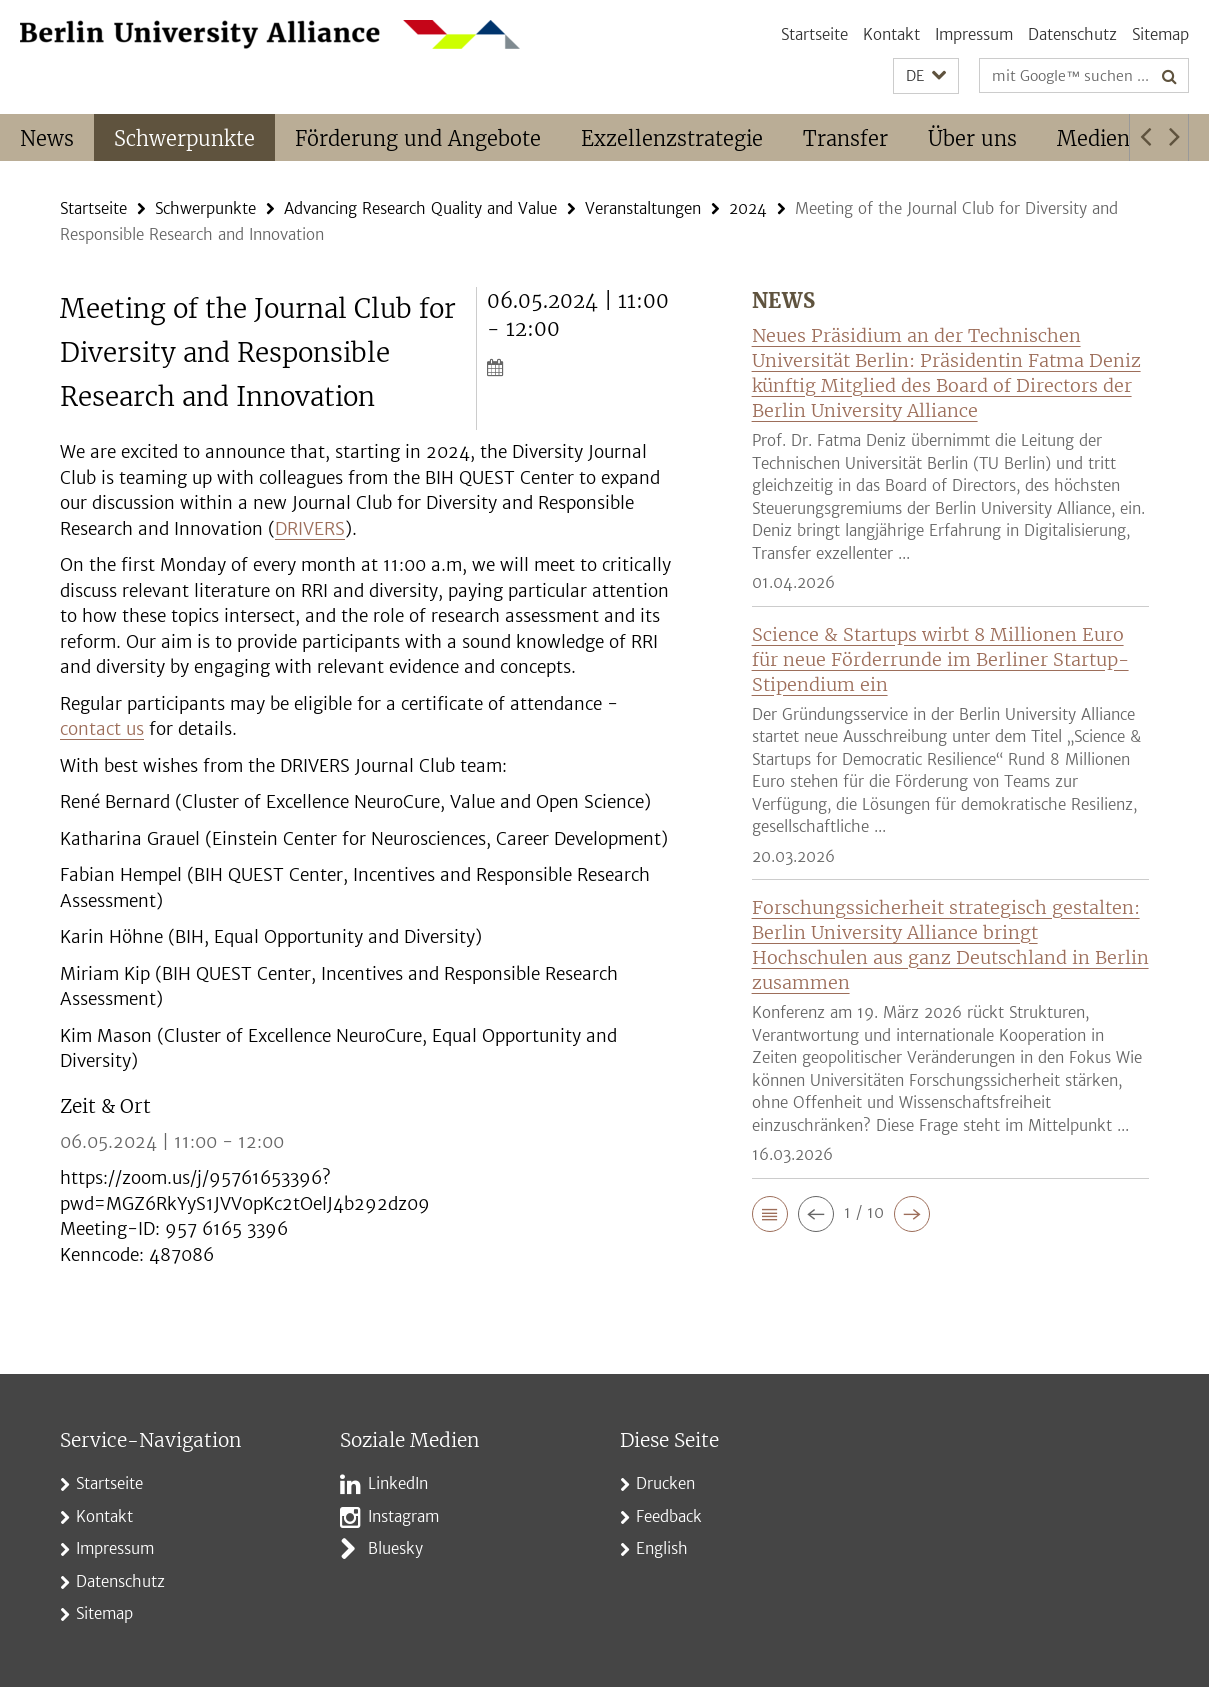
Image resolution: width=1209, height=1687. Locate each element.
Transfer (845, 138)
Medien (1093, 138)
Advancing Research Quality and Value (420, 208)
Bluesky (395, 1548)
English (662, 1548)
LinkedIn (398, 1483)
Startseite (814, 34)
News (47, 138)
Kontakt (891, 34)
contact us (102, 729)
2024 (748, 208)
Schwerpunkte (184, 138)
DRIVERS (310, 529)
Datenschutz (1072, 34)
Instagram (403, 1516)
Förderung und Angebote (418, 138)
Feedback (669, 1516)
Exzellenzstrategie (672, 138)
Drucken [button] (665, 1483)
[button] (926, 76)
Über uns (972, 138)
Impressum (974, 34)
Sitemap (1160, 34)
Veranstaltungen (643, 208)
